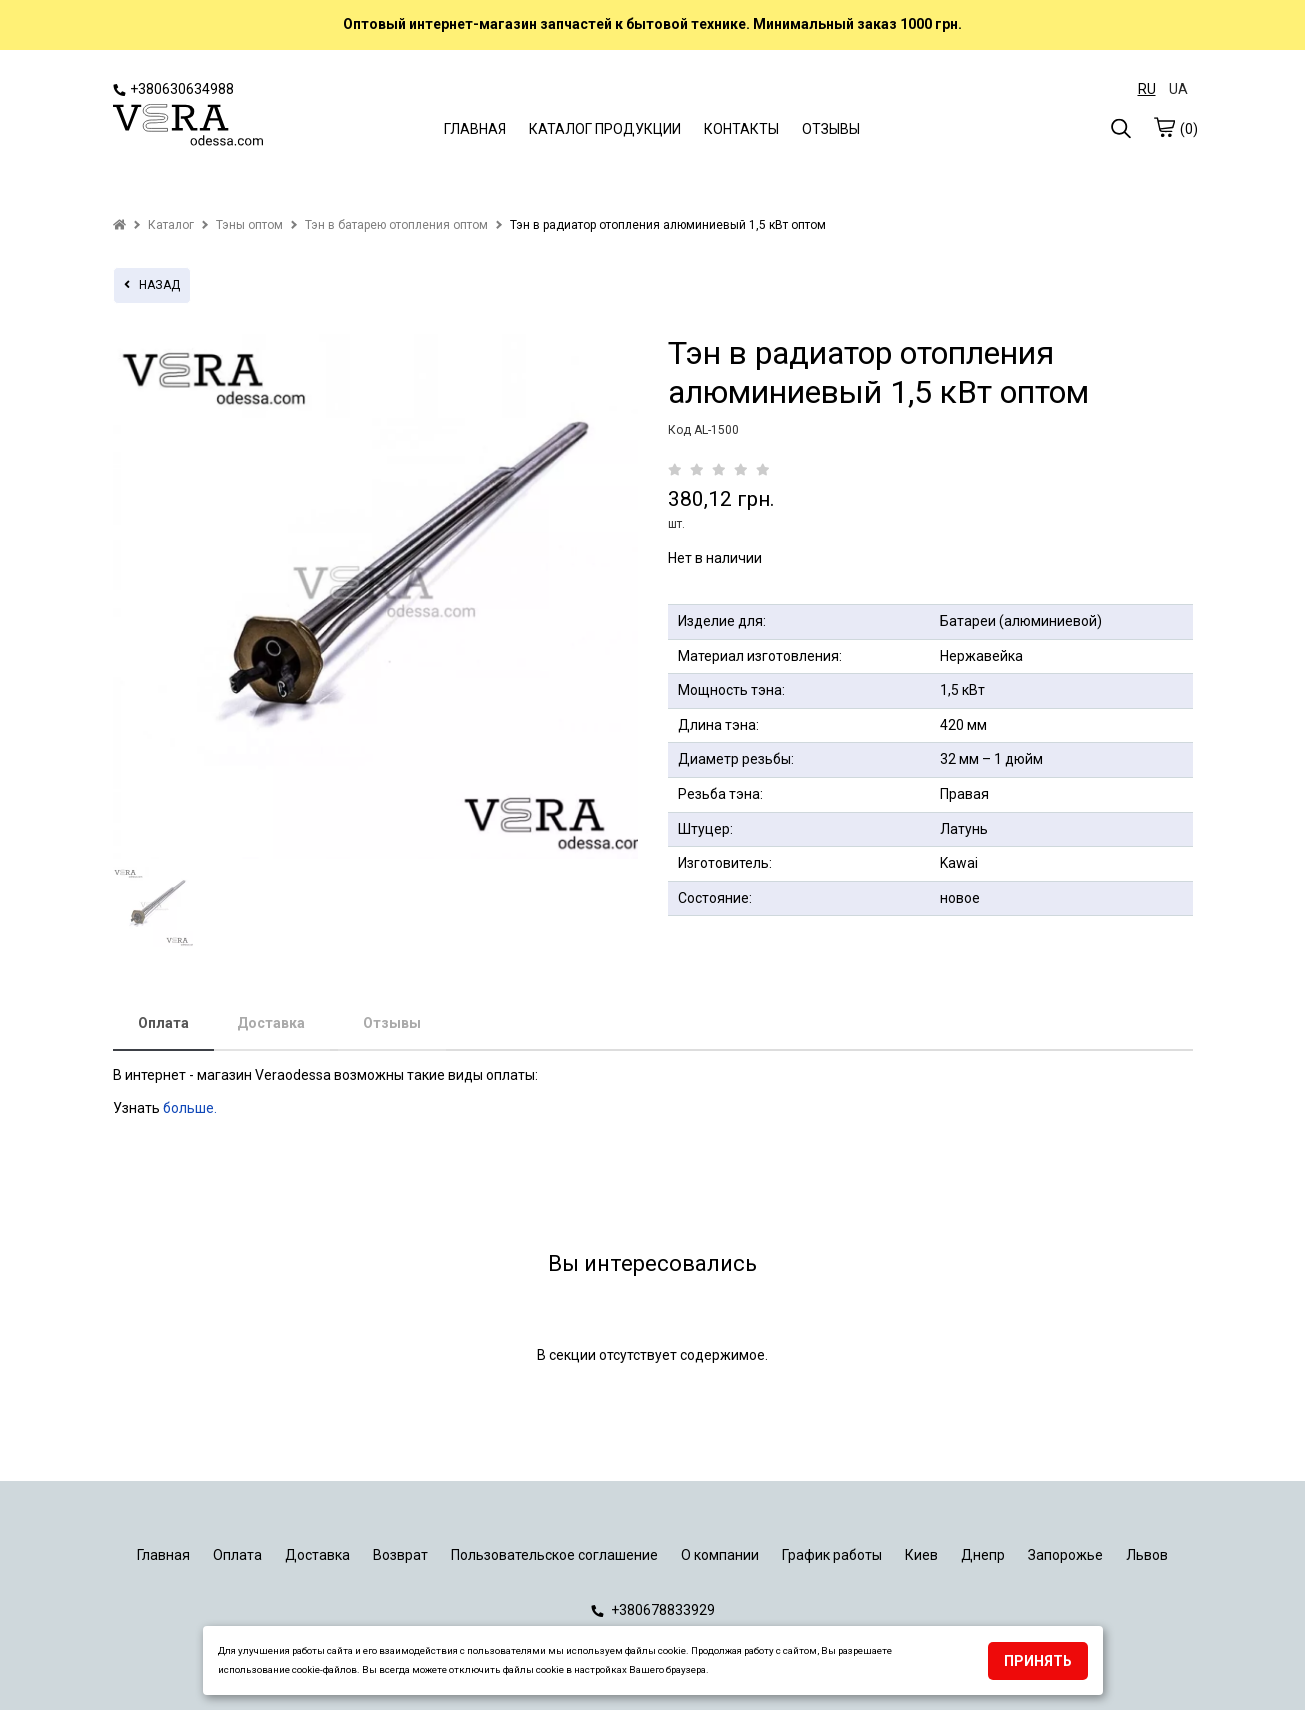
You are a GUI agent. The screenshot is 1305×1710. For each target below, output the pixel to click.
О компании (720, 1555)
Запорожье (1065, 1555)
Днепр (983, 1555)
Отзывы (392, 1023)
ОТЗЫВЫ (831, 129)
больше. (191, 1108)
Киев (921, 1555)
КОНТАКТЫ (741, 129)
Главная (163, 1555)
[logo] (188, 127)
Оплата (163, 1023)
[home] (119, 225)
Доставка (271, 1023)
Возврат (400, 1555)
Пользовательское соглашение (554, 1555)
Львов (1147, 1555)
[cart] (1164, 127)
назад (152, 285)
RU (1147, 89)
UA (1178, 89)
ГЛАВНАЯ (475, 129)
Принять (1038, 1661)
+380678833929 (653, 1610)
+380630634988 (173, 89)
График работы (832, 1555)
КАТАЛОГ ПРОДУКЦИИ (605, 129)
